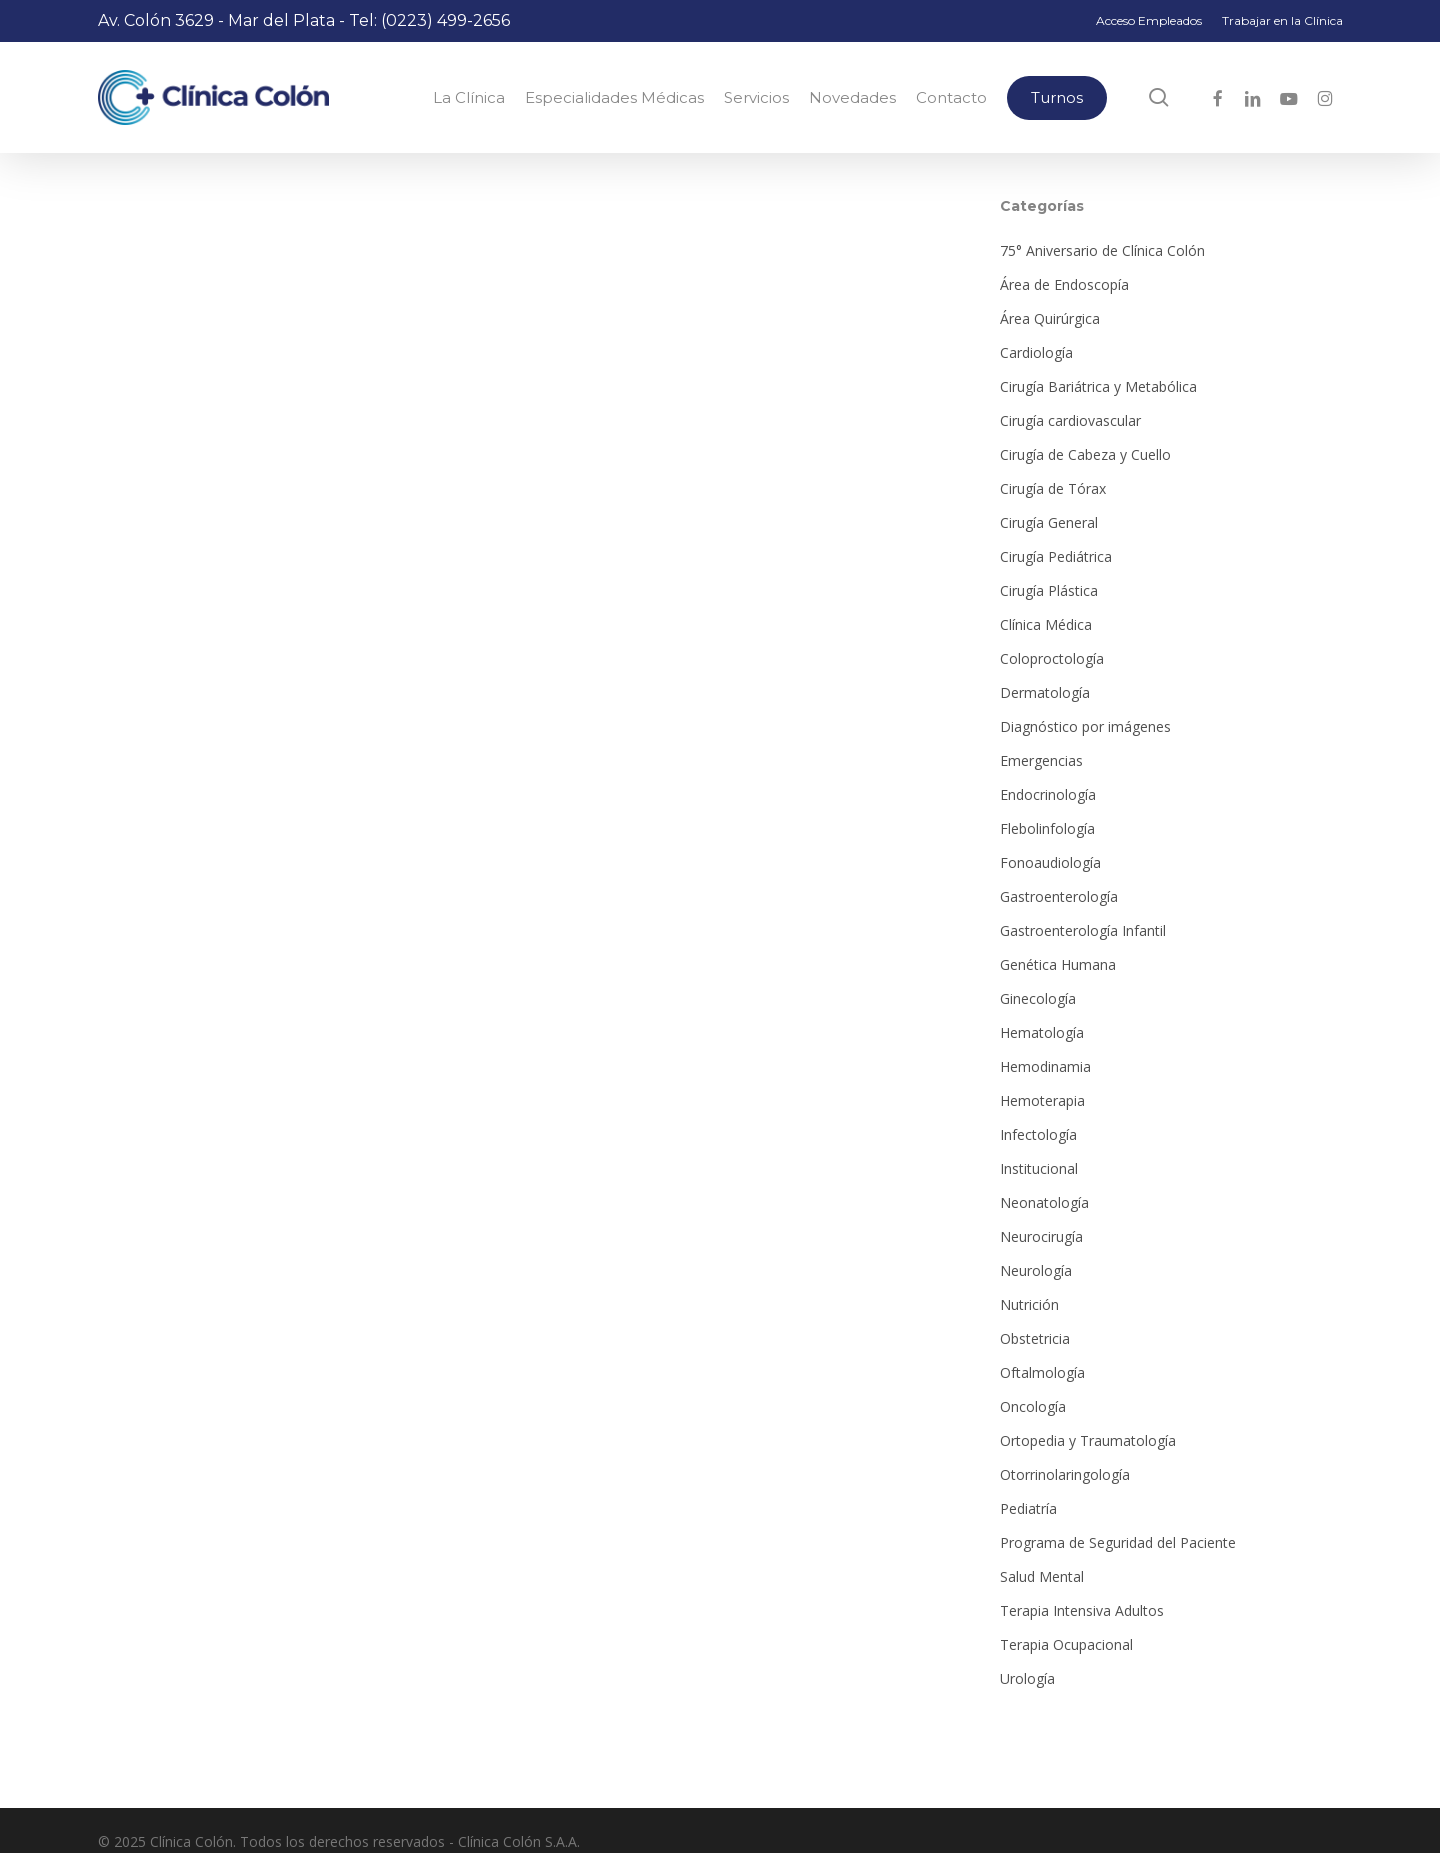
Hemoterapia (1042, 1100)
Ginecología (1038, 998)
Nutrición (1029, 1304)
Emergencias (1041, 760)
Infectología (1038, 1134)
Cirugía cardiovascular (1070, 420)
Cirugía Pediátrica (1056, 556)
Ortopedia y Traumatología (1088, 1440)
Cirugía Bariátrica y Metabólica (1098, 386)
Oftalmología (1042, 1372)
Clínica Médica (1046, 624)
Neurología (1036, 1270)
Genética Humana (1058, 964)
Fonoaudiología (1050, 862)
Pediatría (1028, 1508)
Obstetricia (1035, 1338)
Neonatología (1044, 1202)
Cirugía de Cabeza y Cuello (1085, 454)
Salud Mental (1042, 1576)
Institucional (1039, 1168)
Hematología (1042, 1032)
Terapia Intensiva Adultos (1082, 1610)
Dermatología (1045, 692)
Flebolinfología (1047, 828)
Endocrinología (1048, 794)
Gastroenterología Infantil (1083, 930)
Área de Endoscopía (1064, 284)
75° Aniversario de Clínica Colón (1102, 250)
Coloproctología (1052, 658)
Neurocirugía (1041, 1236)
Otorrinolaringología (1065, 1474)
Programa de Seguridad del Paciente (1118, 1542)
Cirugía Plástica (1049, 590)
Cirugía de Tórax (1053, 488)
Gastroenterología (1059, 896)
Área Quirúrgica (1050, 318)
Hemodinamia (1045, 1066)
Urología (1027, 1678)
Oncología (1033, 1406)
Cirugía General (1049, 522)
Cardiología (1036, 352)
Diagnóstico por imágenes (1085, 726)
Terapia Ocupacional (1066, 1644)
